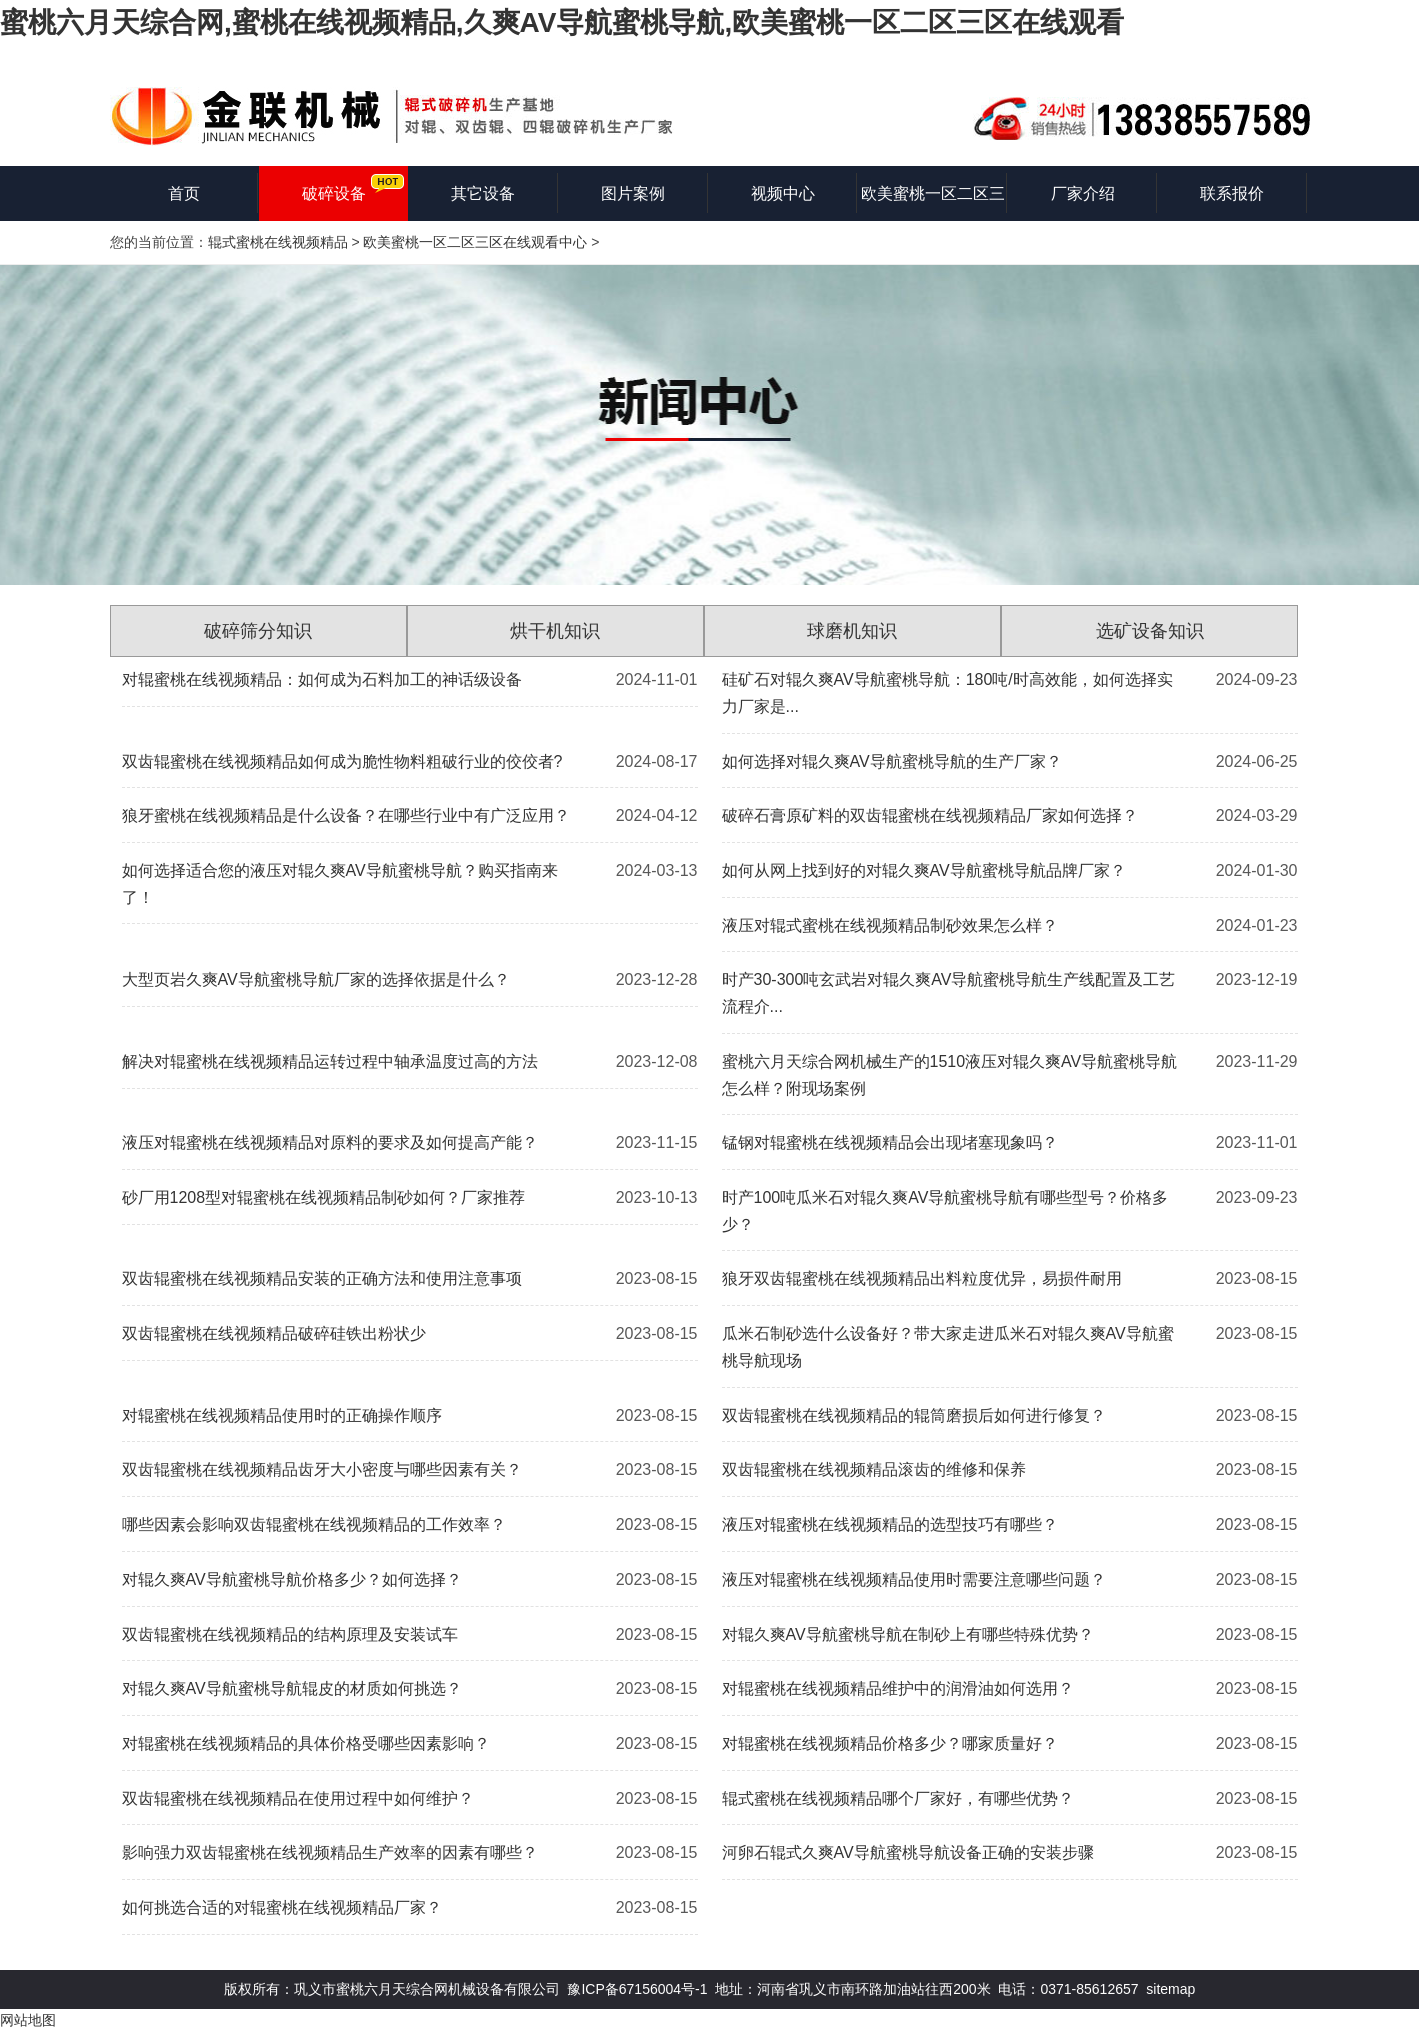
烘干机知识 (555, 631)
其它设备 (483, 193)
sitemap (1170, 1989)
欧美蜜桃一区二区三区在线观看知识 (933, 203)
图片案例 (633, 193)
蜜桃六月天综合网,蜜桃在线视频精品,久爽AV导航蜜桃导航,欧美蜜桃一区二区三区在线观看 (562, 22)
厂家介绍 (1083, 193)
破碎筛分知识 (258, 631)
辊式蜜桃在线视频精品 (278, 242)
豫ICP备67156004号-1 (637, 1989)
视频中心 (783, 193)
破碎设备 (334, 193)
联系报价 (1232, 193)
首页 (184, 193)
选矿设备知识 (1150, 631)
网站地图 (28, 2020)
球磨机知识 (852, 631)
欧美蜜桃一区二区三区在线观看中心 (475, 242)
